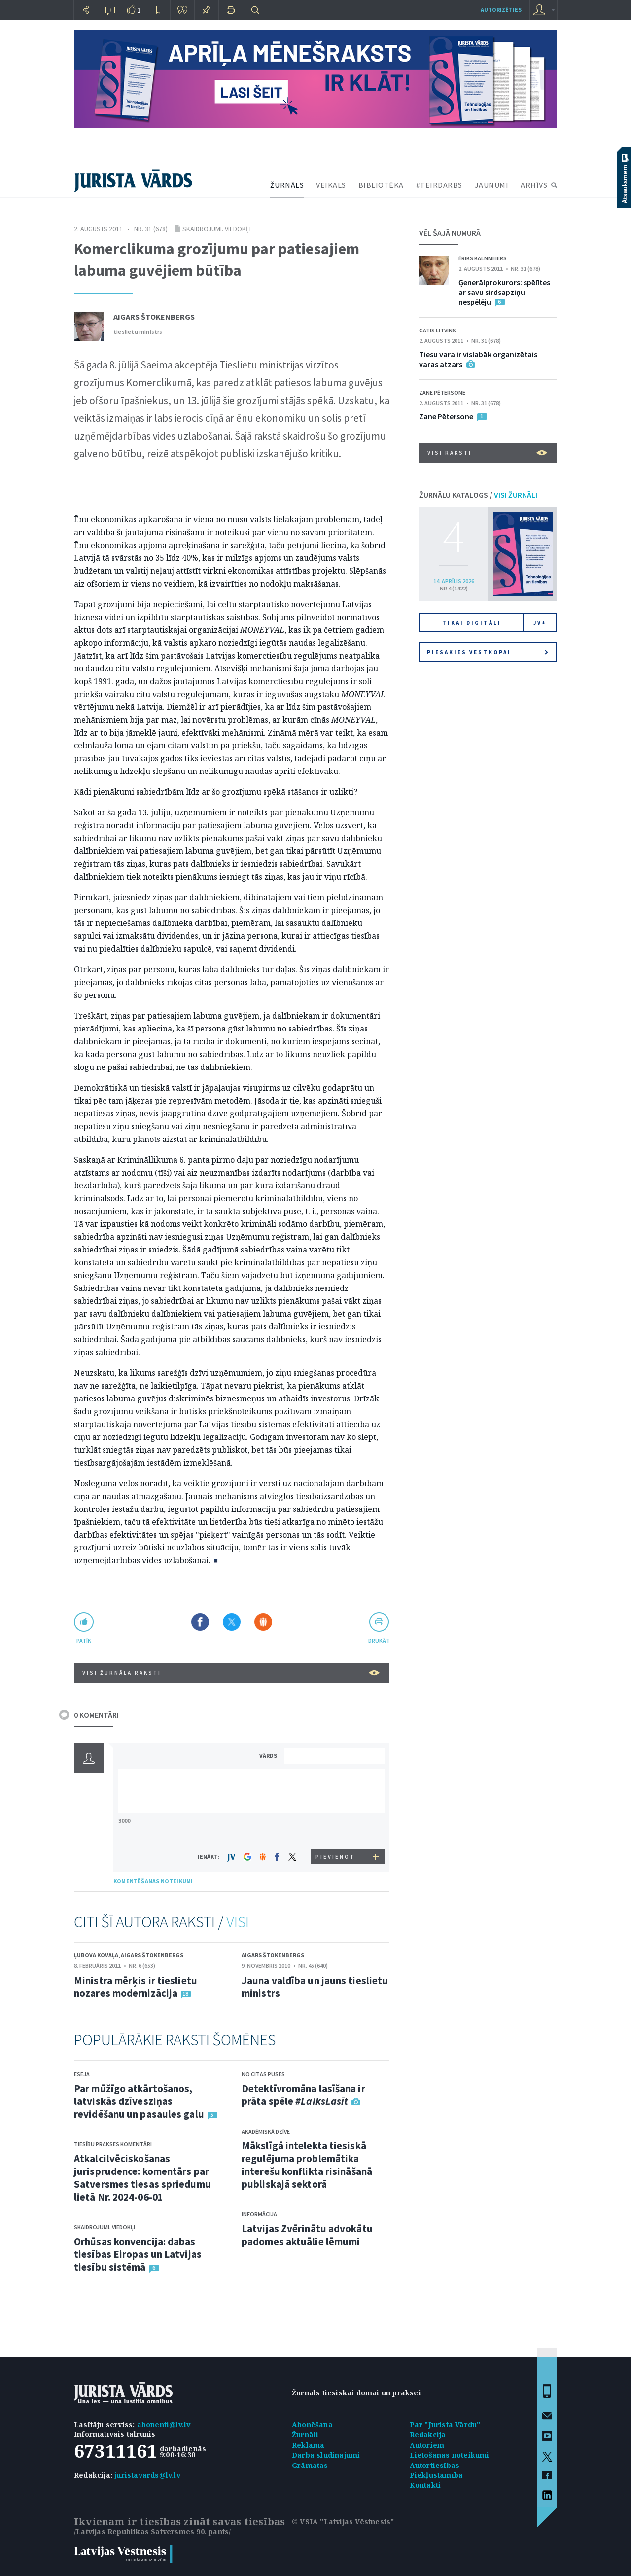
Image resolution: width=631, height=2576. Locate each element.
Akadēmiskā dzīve (266, 2131)
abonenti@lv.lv (164, 2424)
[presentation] (336, 1830)
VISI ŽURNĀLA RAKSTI (231, 1672)
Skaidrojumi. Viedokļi (216, 228)
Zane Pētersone (442, 392)
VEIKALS (331, 185)
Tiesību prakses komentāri (113, 2144)
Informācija (259, 2214)
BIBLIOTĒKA (381, 185)
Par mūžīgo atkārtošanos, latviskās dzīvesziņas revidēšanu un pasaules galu (139, 2101)
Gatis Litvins (437, 330)
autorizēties (501, 9)
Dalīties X (232, 1622)
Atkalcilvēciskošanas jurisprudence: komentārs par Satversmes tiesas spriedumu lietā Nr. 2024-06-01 (142, 2178)
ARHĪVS (534, 185)
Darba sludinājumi (326, 2455)
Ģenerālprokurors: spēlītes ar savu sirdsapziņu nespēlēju (504, 292)
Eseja (82, 2074)
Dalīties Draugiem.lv (263, 1622)
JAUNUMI (492, 185)
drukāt (378, 1640)
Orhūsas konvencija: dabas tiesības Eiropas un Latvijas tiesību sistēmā (138, 2254)
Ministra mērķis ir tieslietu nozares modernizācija (135, 1987)
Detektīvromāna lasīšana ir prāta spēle (303, 2095)
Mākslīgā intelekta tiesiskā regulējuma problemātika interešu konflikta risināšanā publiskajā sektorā (307, 2165)
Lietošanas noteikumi (450, 2455)
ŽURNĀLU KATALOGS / (478, 495)
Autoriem (427, 2445)
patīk (83, 1640)
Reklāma (308, 2445)
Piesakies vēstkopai (487, 652)
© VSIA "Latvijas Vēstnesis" (343, 2521)
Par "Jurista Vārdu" (445, 2424)
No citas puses (263, 2074)
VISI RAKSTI (487, 452)
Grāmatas (310, 2465)
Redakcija (428, 2434)
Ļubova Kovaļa (96, 1955)
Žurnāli (305, 2434)
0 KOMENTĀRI (96, 1715)
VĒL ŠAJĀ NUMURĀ (450, 233)
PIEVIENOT (335, 1856)
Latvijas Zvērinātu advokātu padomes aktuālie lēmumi (307, 2235)
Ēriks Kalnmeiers (482, 258)
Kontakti (425, 2485)
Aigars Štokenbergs (154, 317)
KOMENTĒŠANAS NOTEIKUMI (153, 1881)
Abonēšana (312, 2424)
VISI (237, 1922)
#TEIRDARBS (439, 185)
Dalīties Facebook (200, 1622)
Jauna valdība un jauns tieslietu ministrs (315, 1987)
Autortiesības (435, 2465)
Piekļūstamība (436, 2475)
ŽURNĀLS (287, 185)
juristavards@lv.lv (147, 2475)
